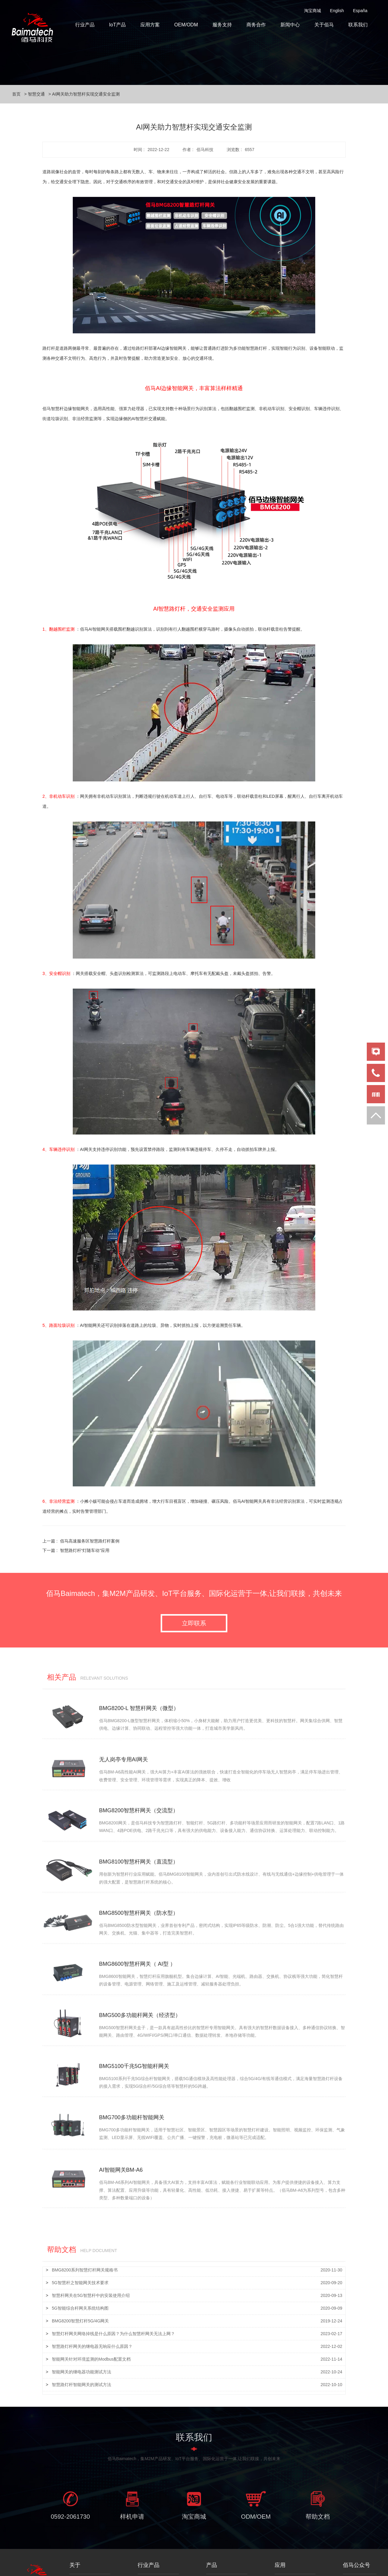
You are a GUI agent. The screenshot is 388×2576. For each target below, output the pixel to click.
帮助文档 (318, 2480)
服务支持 (222, 24)
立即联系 (194, 1627)
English (337, 10)
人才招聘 (77, 2550)
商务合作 (256, 24)
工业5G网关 (217, 2550)
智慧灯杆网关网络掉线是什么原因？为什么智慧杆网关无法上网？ (113, 2293)
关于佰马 (324, 24)
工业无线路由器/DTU (226, 2569)
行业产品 (85, 24)
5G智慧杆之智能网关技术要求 (80, 2242)
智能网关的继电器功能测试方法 (81, 2331)
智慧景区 (283, 2560)
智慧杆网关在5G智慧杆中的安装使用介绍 (91, 2255)
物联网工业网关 (221, 2560)
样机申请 (132, 2480)
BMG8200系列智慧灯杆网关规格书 (85, 2229)
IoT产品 (117, 24)
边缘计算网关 (219, 2541)
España (360, 10)
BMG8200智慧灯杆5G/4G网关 (80, 2280)
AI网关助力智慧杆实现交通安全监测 (86, 94)
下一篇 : (75, 1550)
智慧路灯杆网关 (152, 2541)
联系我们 (358, 24)
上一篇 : (80, 1541)
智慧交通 (36, 94)
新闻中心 (290, 24)
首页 (16, 94)
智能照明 (146, 2550)
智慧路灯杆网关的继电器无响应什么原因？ (92, 2306)
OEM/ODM (186, 24)
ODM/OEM (256, 2480)
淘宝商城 (312, 10)
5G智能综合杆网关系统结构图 (80, 2267)
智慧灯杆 (283, 2541)
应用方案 (150, 24)
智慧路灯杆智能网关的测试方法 (81, 2344)
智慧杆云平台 (150, 2560)
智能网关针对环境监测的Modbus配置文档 (91, 2318)
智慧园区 (283, 2550)
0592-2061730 (70, 2480)
